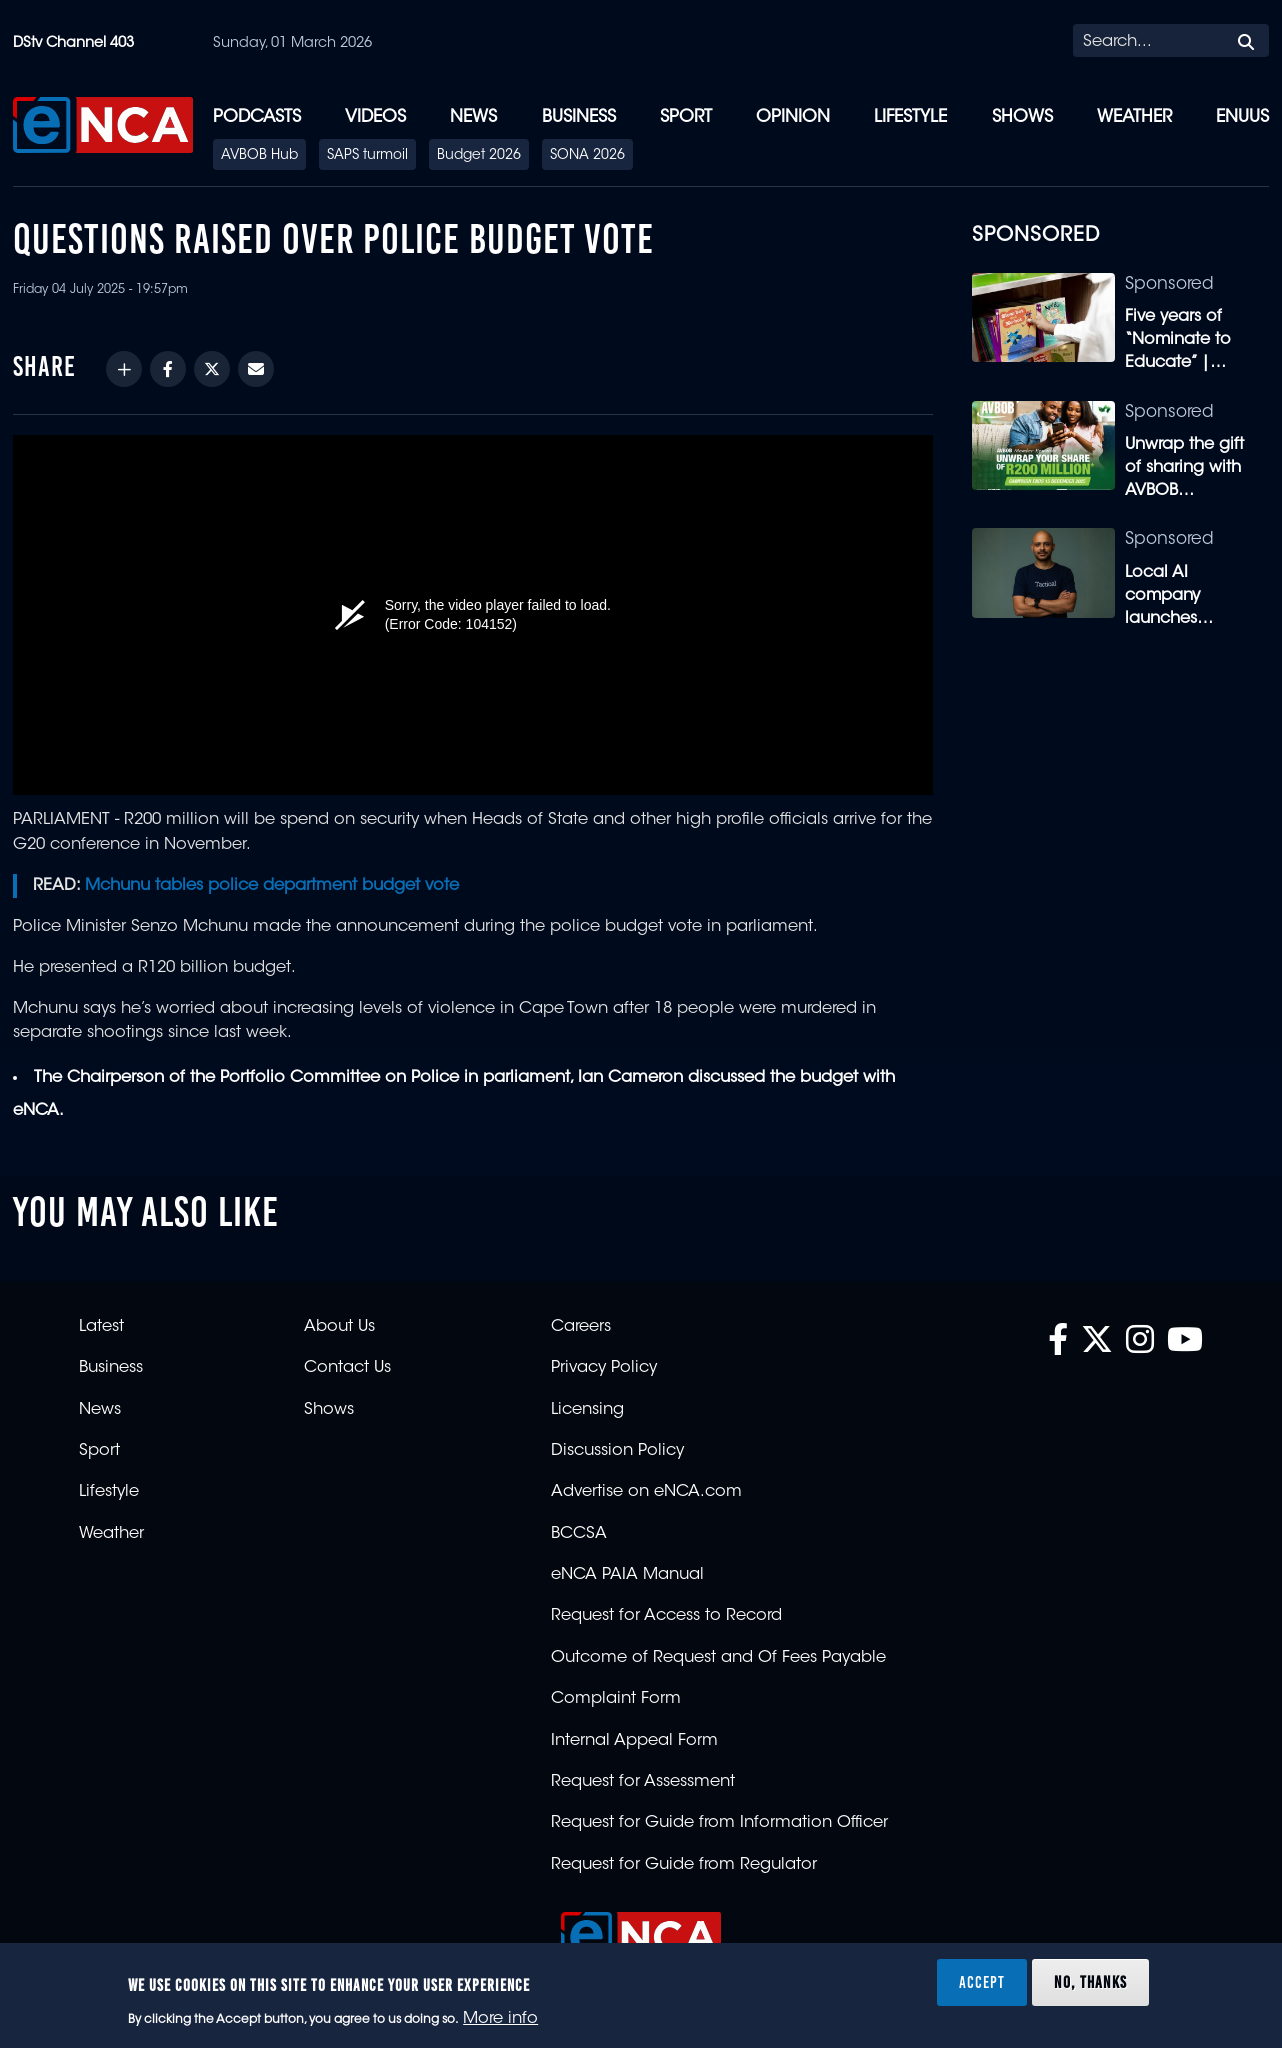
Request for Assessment (643, 1782)
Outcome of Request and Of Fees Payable (718, 1658)
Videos (375, 117)
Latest (101, 1327)
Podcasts (257, 117)
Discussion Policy (617, 1451)
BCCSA (579, 1534)
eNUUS (1242, 117)
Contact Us (347, 1368)
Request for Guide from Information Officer (719, 1823)
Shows (1022, 117)
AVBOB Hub (259, 156)
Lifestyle (910, 117)
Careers (581, 1327)
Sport (686, 117)
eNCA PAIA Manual (627, 1575)
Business (579, 117)
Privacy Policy (604, 1368)
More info (500, 2019)
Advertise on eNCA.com (646, 1492)
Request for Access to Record (666, 1616)
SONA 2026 (587, 156)
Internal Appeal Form (634, 1741)
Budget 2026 (479, 156)
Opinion (793, 117)
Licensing (587, 1410)
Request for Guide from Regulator (684, 1865)
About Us (339, 1327)
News (473, 117)
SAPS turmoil (367, 156)
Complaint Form (616, 1699)
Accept (982, 1982)
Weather (1134, 117)
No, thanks (1090, 1982)
